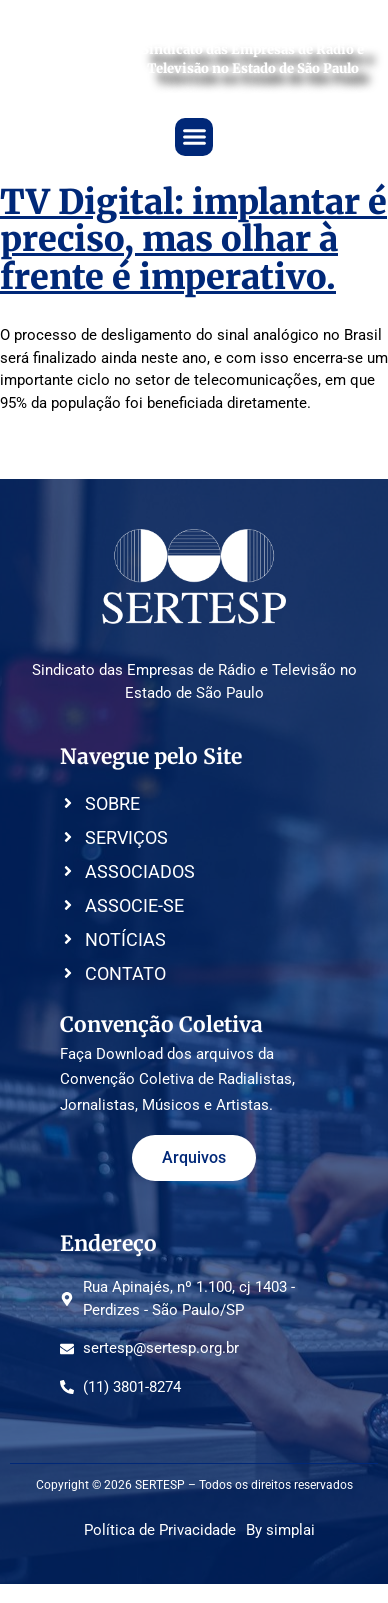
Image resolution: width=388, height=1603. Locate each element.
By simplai (280, 1530)
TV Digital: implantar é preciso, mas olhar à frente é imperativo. (193, 239)
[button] (194, 137)
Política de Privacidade (160, 1530)
